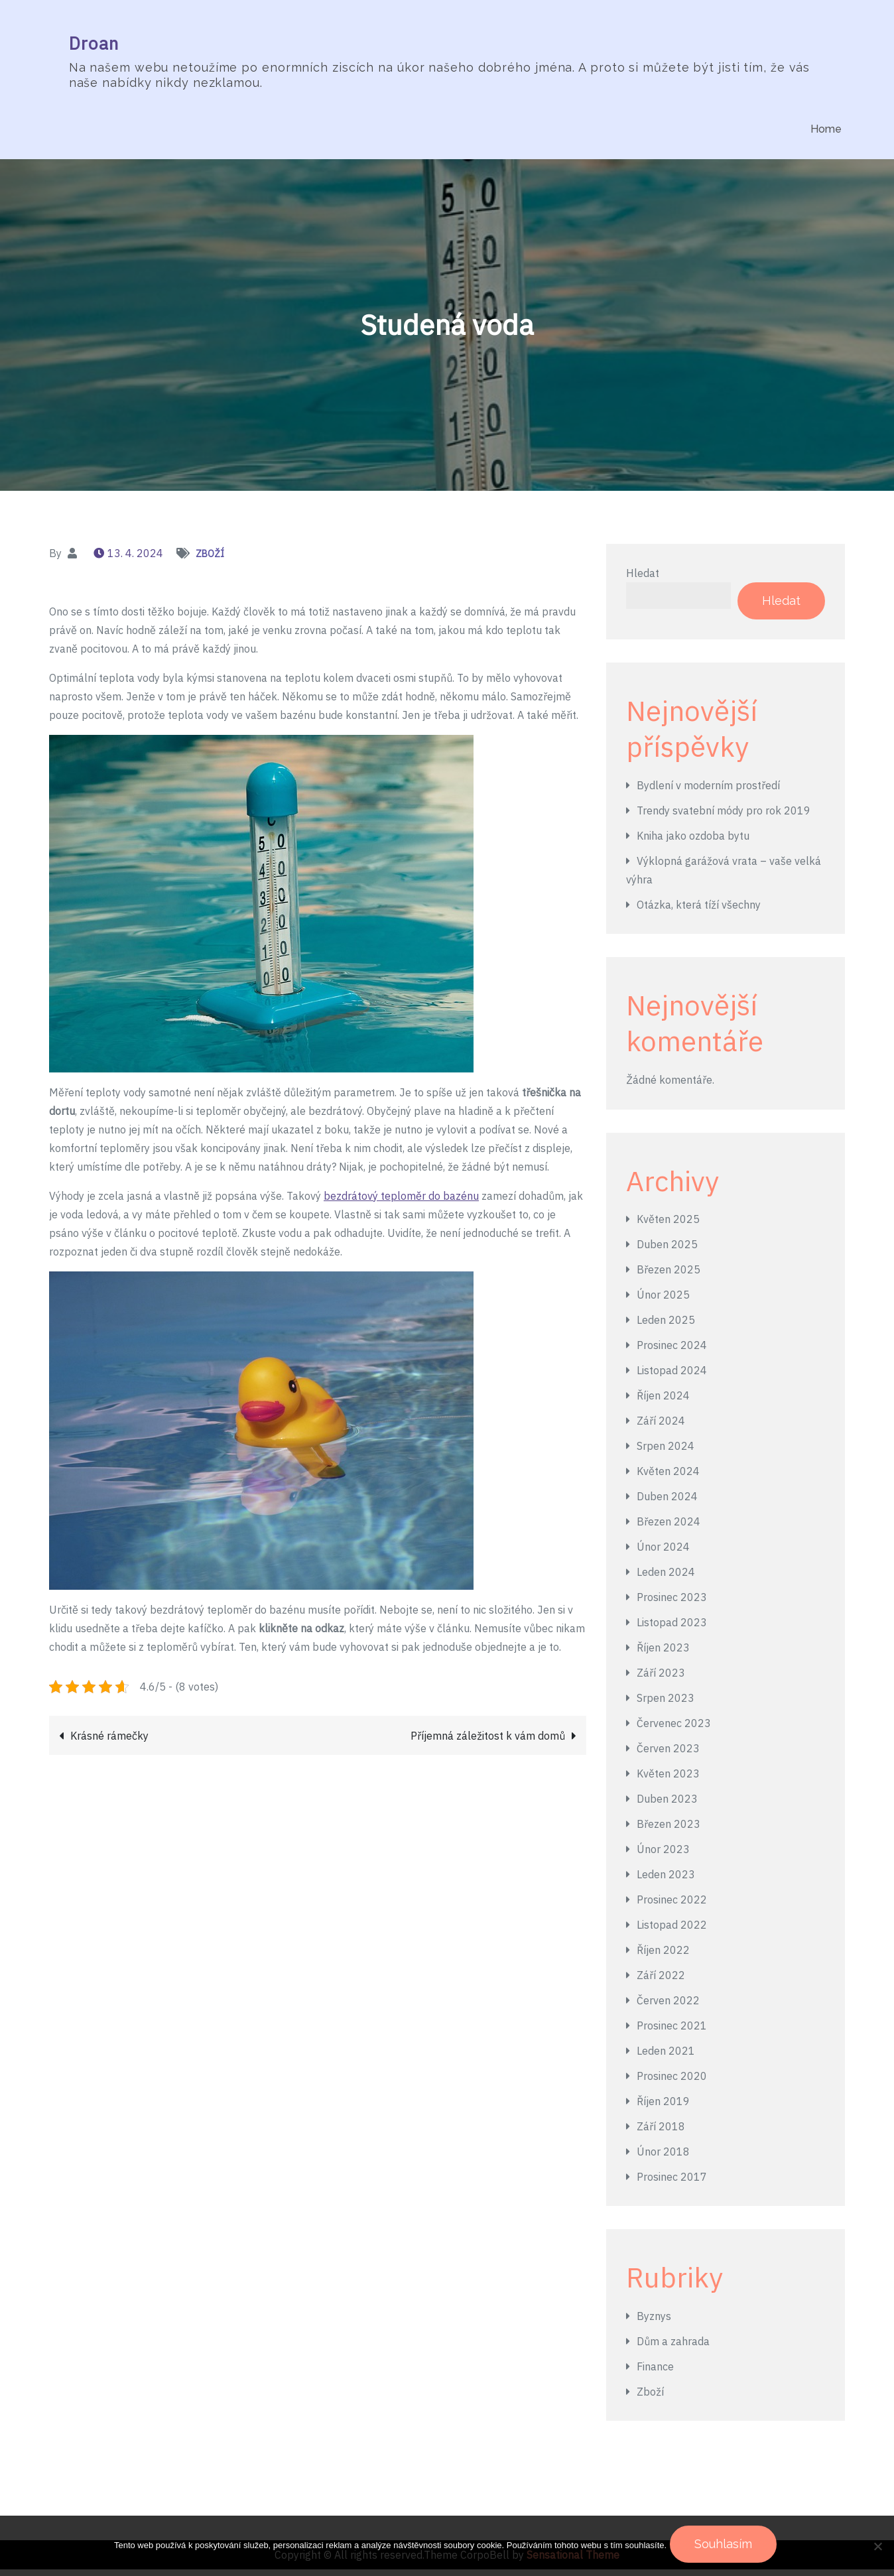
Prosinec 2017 (672, 2183)
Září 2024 (661, 1427)
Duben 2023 (667, 1805)
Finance (655, 2373)
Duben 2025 (667, 1250)
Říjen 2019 (663, 2107)
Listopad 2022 (672, 1931)
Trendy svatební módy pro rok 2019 (723, 817)
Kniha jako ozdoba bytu (693, 842)
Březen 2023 (668, 1830)
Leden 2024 (666, 1578)
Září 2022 (661, 1981)
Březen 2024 (668, 1528)
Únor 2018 (663, 2158)
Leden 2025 (666, 1326)
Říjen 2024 (663, 1402)
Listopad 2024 (672, 1377)
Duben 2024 (667, 1503)
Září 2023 (661, 1679)
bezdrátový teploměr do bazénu (401, 1201)
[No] (877, 2547)
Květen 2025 (668, 1225)
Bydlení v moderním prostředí (708, 792)
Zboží (210, 560)
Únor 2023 (663, 1855)
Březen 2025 (668, 1276)
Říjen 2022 (663, 1956)
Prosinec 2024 (672, 1351)
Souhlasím (726, 2547)
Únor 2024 (663, 1553)
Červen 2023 (668, 1755)
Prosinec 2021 (672, 2032)
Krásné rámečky (109, 1741)
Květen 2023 (668, 1780)
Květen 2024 (668, 1477)
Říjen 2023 (663, 1654)
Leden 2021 (666, 2057)
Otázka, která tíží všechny (699, 911)
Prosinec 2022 (672, 1906)
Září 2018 (661, 2133)
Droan (91, 45)
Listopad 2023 (672, 1629)
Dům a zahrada (673, 2347)
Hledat (642, 579)
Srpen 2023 (665, 1704)
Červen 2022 (668, 2007)
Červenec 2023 (674, 1729)
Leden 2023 (666, 1881)
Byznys (654, 2322)
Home (826, 129)
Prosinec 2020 (672, 2082)
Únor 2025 (663, 1301)
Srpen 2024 (665, 1452)
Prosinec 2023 (672, 1603)
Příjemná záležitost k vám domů (488, 1741)
